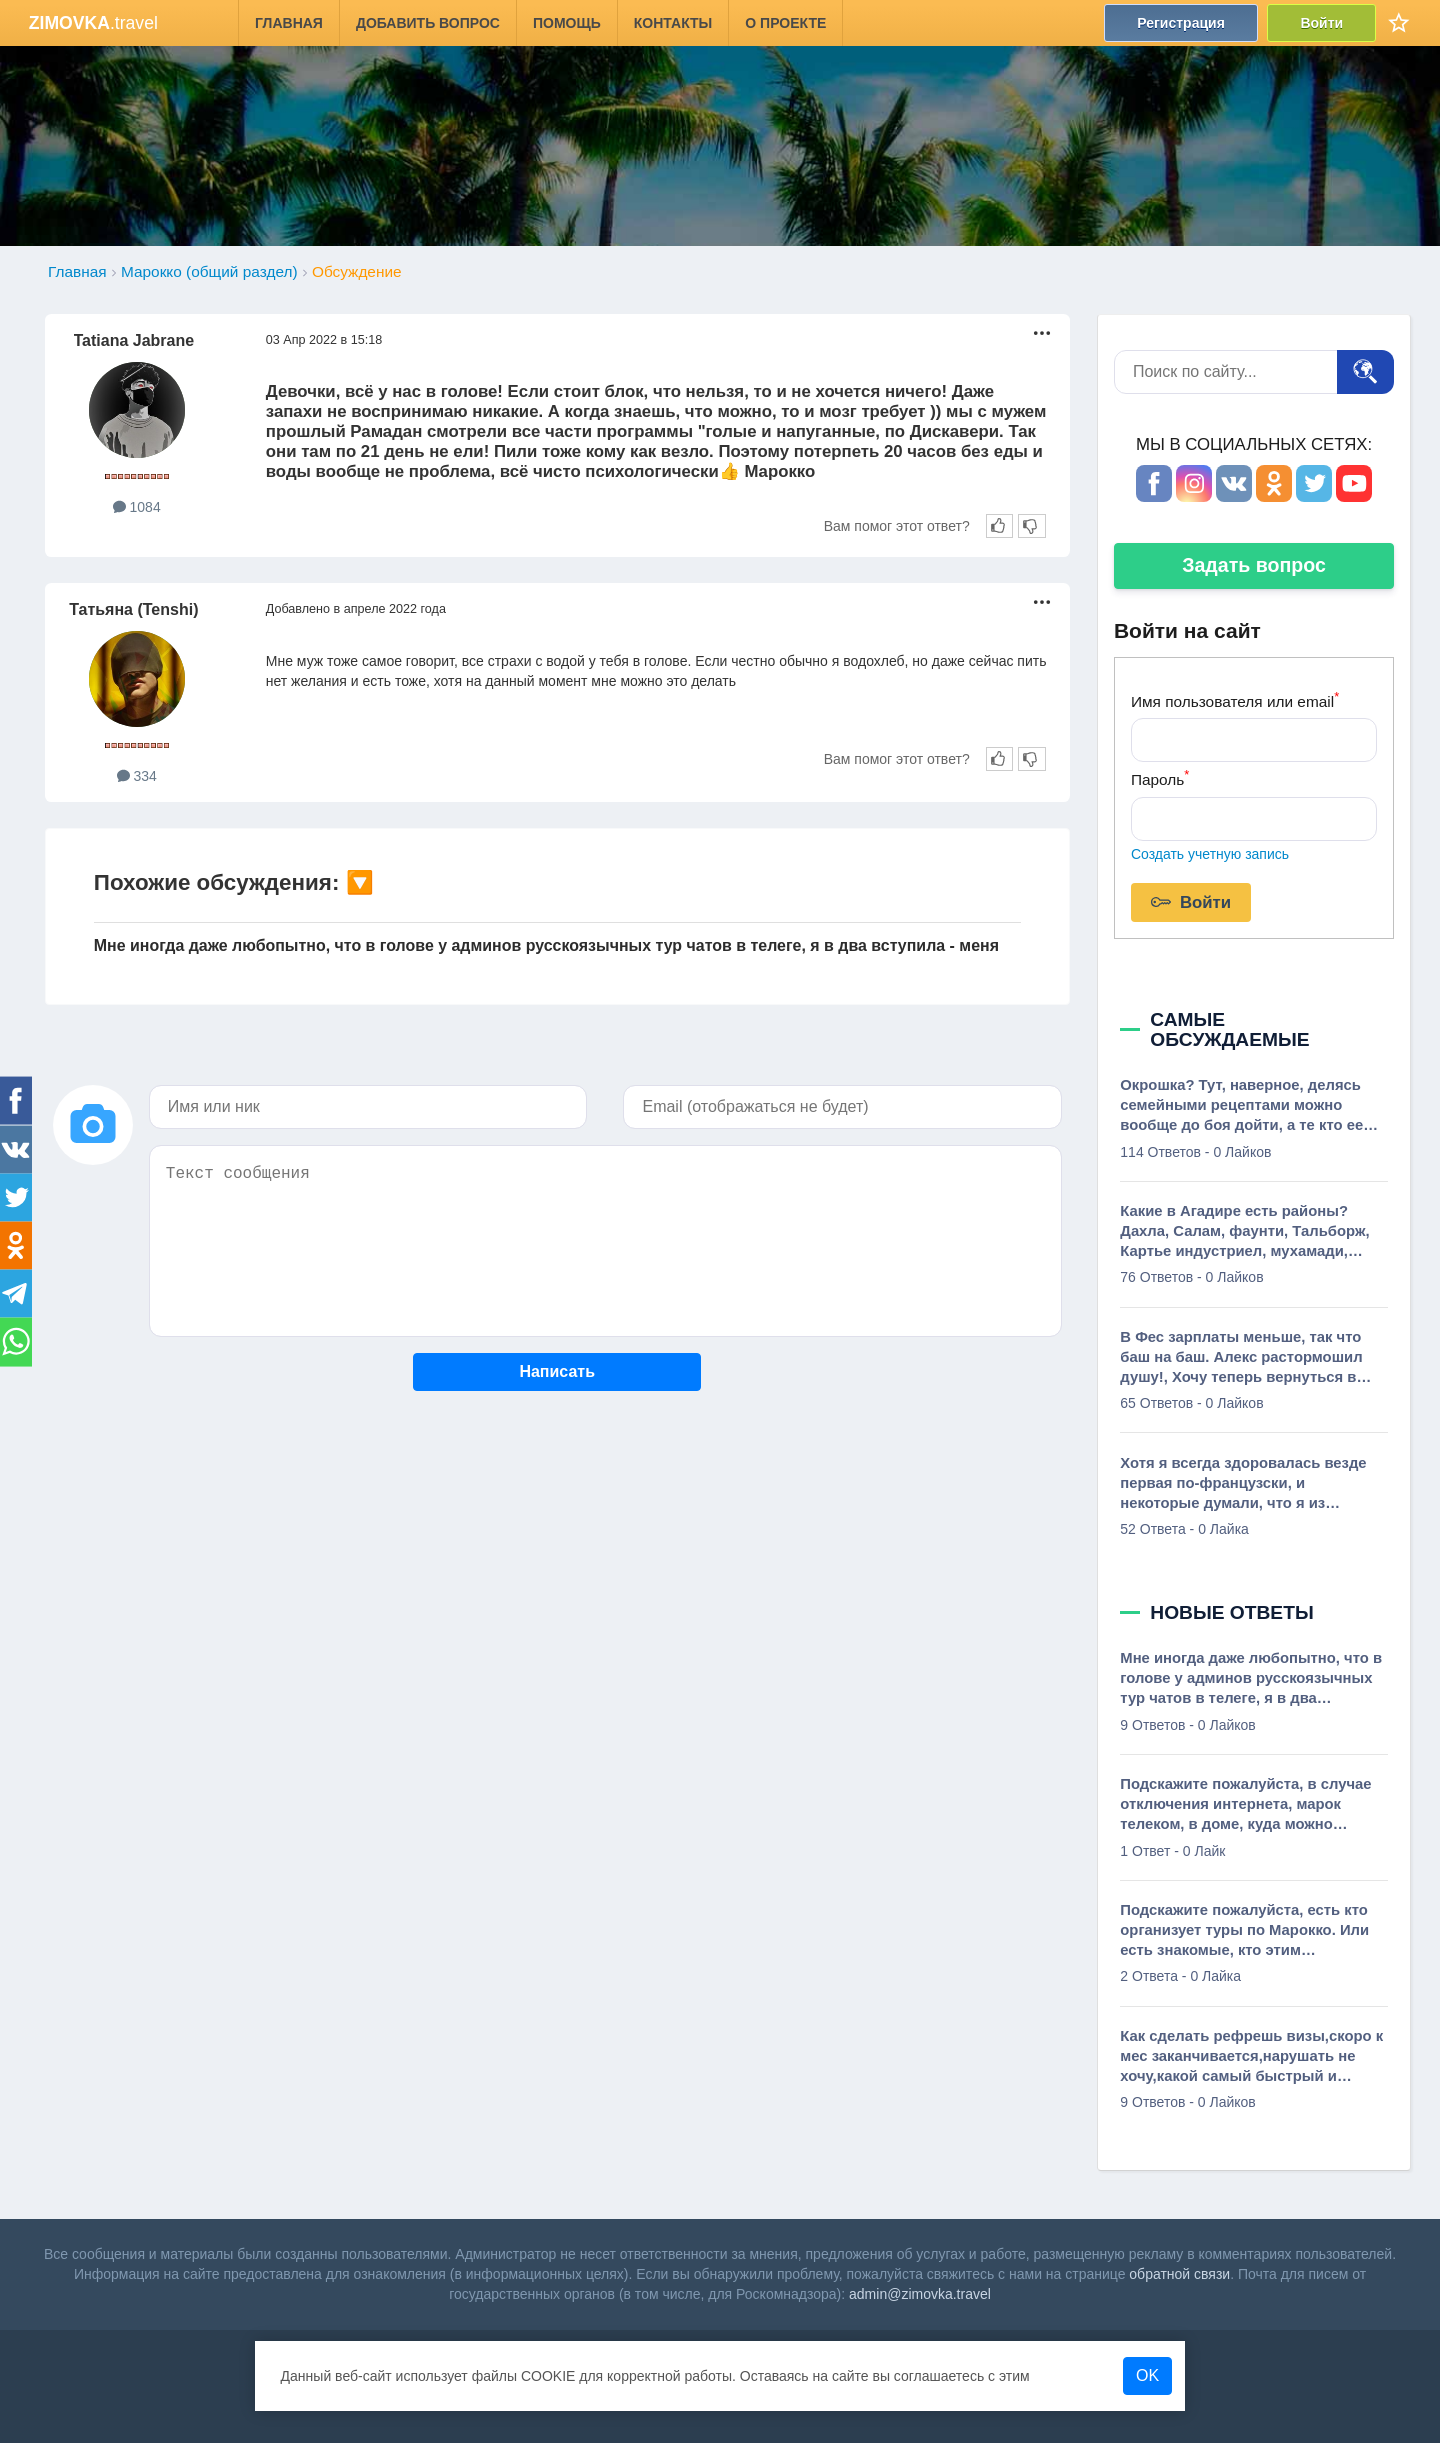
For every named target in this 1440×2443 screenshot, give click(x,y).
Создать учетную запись (1210, 854)
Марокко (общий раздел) (209, 271)
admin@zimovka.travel (920, 2294)
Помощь (567, 23)
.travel (93, 23)
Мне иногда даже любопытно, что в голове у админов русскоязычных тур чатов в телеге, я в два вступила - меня (546, 945)
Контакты (673, 23)
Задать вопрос (1254, 565)
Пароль (1160, 777)
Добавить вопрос (428, 23)
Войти (1321, 23)
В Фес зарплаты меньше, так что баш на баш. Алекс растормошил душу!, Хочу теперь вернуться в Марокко (1241, 1358)
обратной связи (1179, 2274)
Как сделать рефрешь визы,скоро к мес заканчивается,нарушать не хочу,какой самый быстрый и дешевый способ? (1251, 2057)
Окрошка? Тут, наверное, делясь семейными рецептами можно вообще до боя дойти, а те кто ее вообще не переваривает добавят (1245, 1106)
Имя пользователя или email (1235, 699)
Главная (289, 23)
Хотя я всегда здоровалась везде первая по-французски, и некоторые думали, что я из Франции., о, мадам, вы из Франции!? (1243, 1484)
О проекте (785, 23)
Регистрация (1181, 23)
